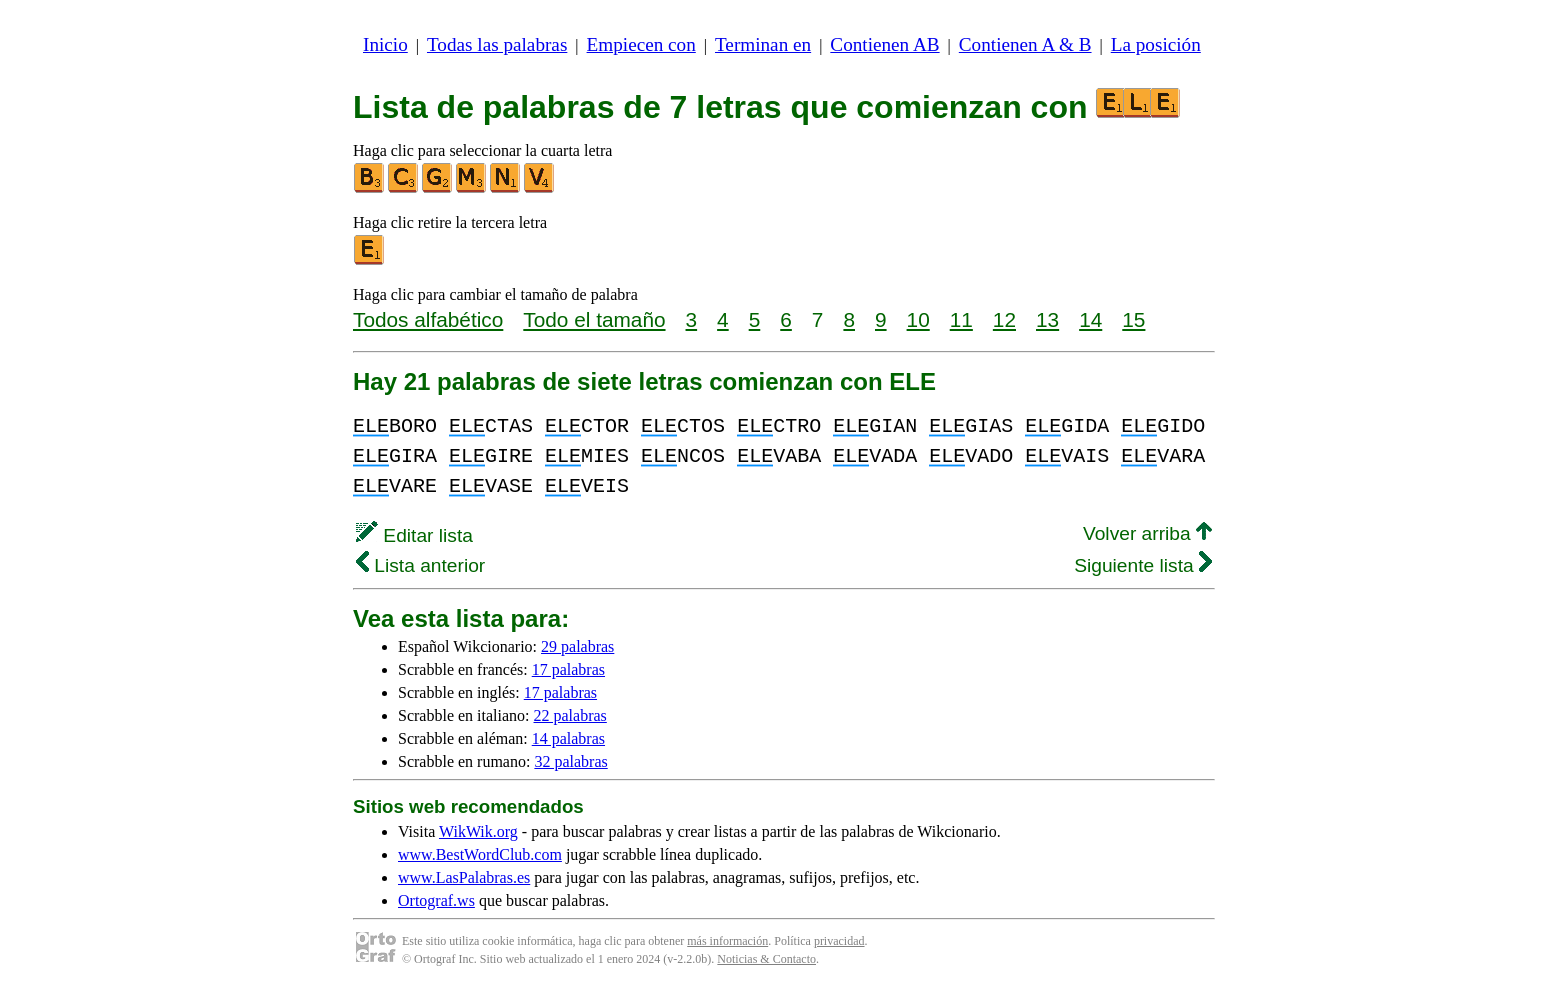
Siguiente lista (1143, 565)
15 (1133, 319)
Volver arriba (1147, 533)
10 (918, 319)
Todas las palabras (497, 44)
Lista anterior (420, 565)
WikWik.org (478, 831)
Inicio (385, 44)
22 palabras (570, 715)
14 (1090, 319)
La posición (1156, 44)
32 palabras (570, 761)
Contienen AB (884, 44)
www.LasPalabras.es (464, 877)
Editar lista (414, 535)
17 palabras (568, 669)
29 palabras (577, 646)
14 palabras (568, 738)
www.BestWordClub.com (480, 854)
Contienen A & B (1025, 44)
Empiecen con (641, 44)
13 (1047, 319)
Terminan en (763, 44)
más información (727, 941)
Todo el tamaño (594, 319)
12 (1004, 319)
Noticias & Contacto (766, 959)
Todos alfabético (428, 319)
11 (961, 319)
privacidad (839, 941)
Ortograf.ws (436, 900)
